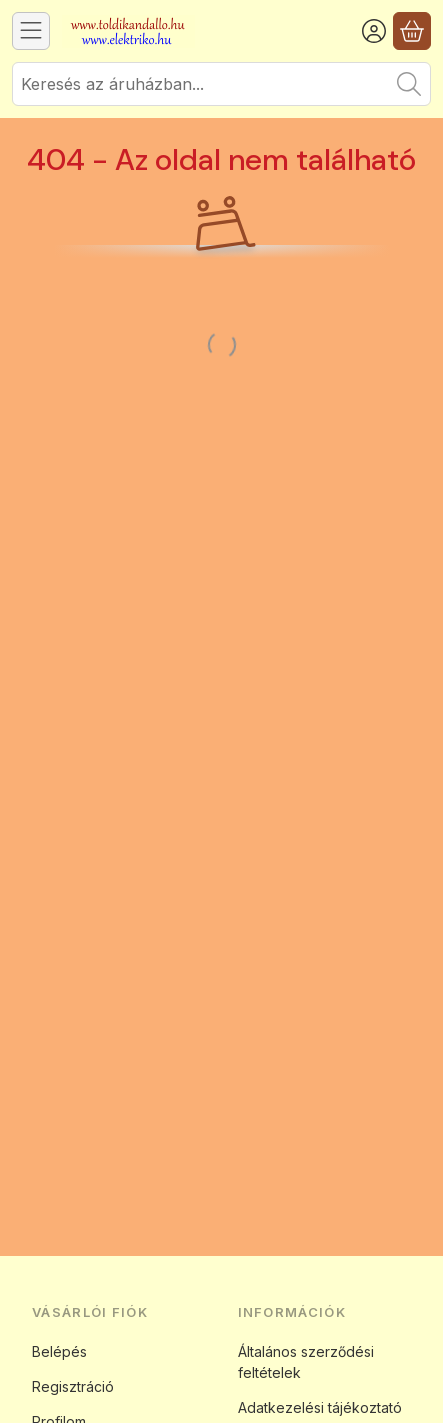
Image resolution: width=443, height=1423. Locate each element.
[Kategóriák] (31, 31)
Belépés (59, 1351)
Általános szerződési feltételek (306, 1362)
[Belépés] (374, 31)
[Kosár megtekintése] (412, 31)
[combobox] (221, 84)
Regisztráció (73, 1386)
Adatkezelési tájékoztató (320, 1407)
